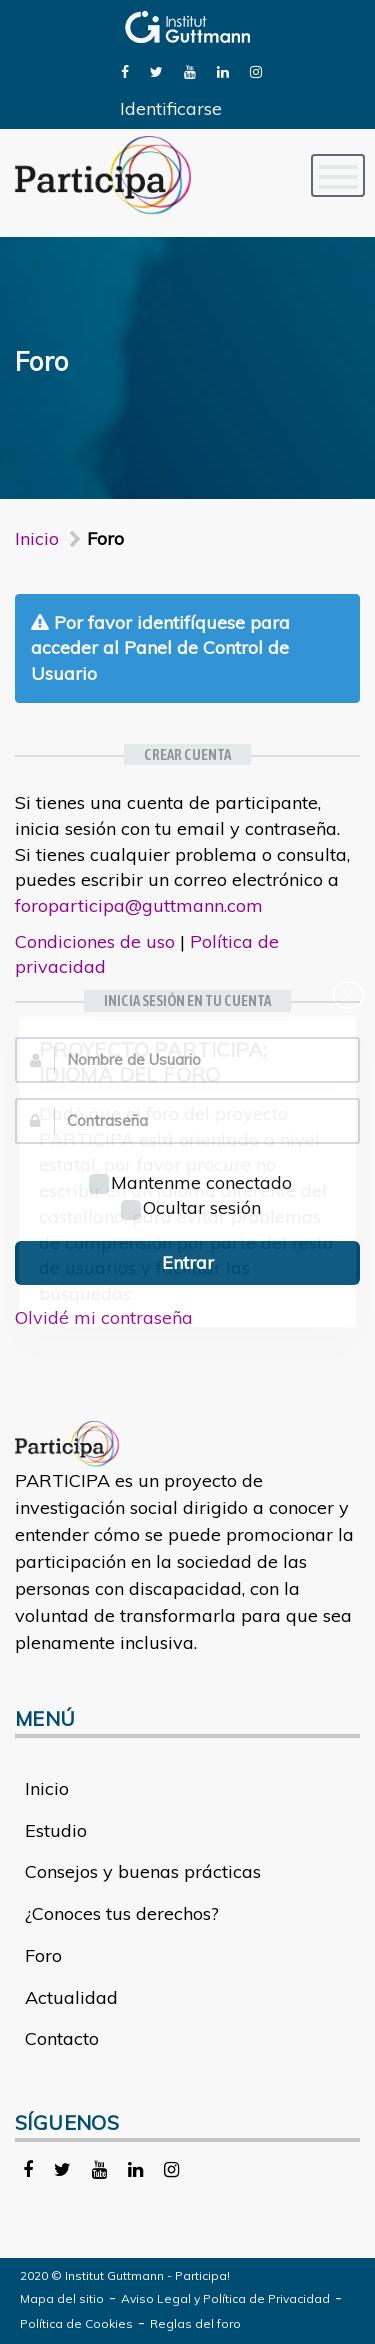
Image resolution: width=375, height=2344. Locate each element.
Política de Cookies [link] (76, 2323)
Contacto (62, 2038)
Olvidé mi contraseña (104, 1317)
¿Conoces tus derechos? (122, 1913)
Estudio (56, 1830)
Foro (43, 1955)
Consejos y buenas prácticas (143, 1871)
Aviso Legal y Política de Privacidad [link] (225, 2298)
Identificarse (171, 108)
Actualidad (71, 1997)
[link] (125, 70)
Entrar (188, 1262)
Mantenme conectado (190, 1182)
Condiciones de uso (95, 941)
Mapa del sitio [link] (62, 2298)
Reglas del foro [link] (195, 2323)
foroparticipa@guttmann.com (139, 905)
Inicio (37, 538)
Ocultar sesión (191, 1207)
